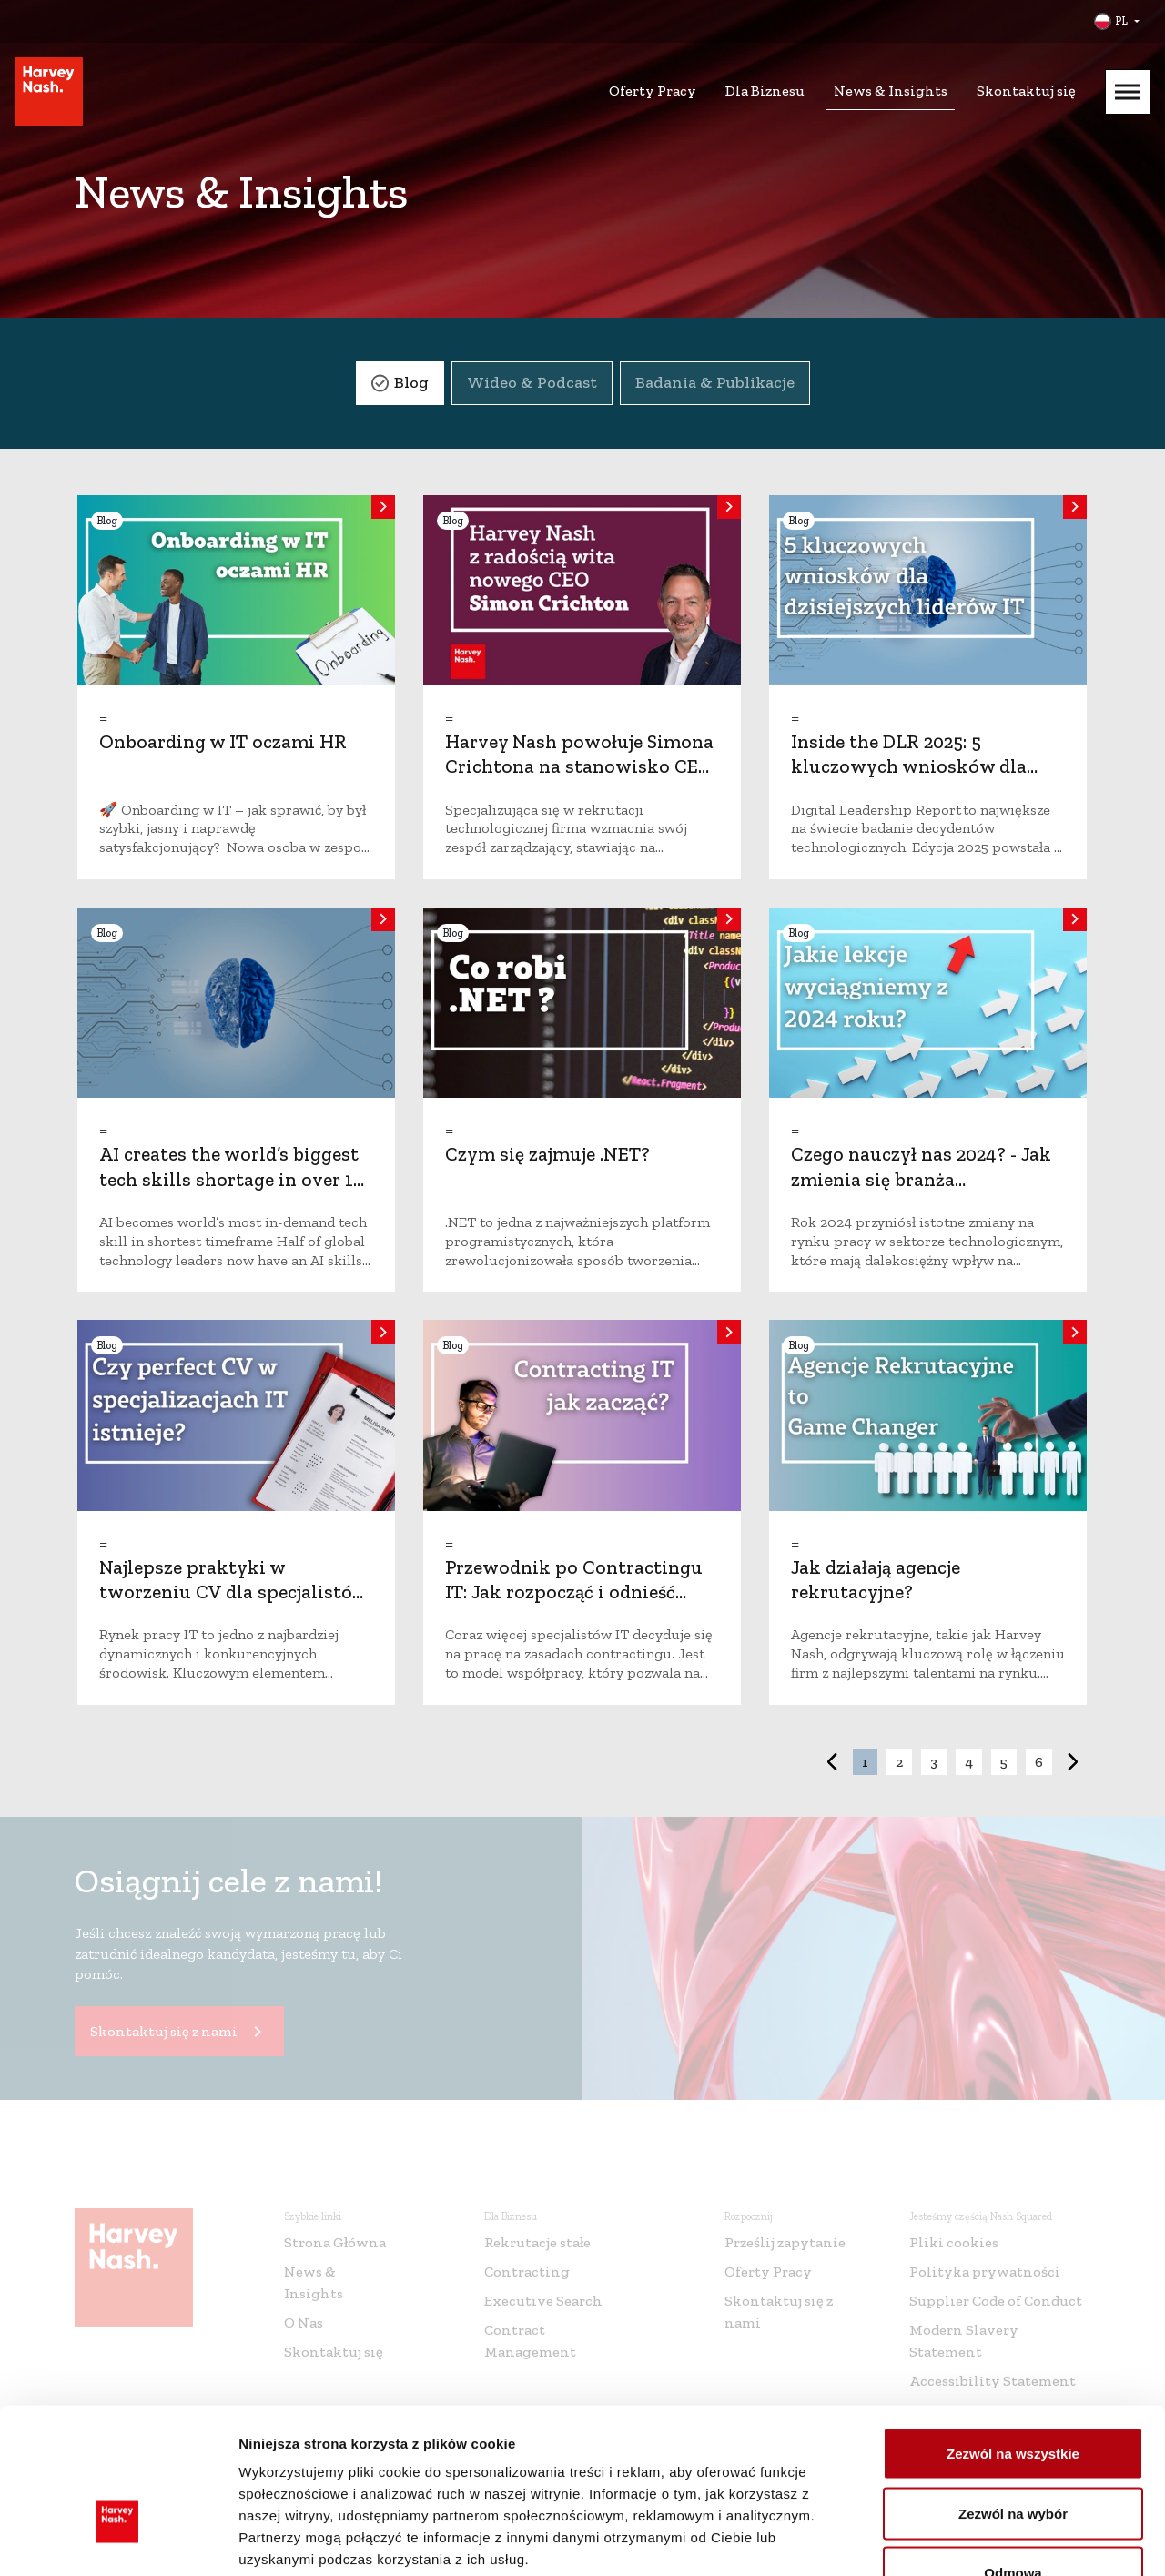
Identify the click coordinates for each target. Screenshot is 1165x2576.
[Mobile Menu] (1127, 92)
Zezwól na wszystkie (1013, 2337)
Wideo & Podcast (532, 382)
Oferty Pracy (652, 90)
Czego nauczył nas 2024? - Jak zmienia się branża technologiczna (921, 1178)
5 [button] (1004, 1761)
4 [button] (969, 1761)
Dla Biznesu (765, 90)
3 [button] (933, 1761)
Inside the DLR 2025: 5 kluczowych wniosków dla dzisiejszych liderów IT (909, 766)
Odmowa (1012, 2456)
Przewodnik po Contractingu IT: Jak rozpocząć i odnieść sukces (574, 1592)
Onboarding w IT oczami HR (223, 741)
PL (1121, 21)
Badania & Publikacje (715, 382)
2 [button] (899, 1761)
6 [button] (1039, 1761)
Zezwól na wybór (1013, 2397)
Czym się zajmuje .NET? (547, 1153)
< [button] (831, 1761)
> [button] (1073, 1761)
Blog (411, 382)
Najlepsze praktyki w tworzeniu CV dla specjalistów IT (233, 1592)
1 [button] (865, 1761)
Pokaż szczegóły (971, 2540)
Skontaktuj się (1026, 90)
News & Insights (890, 90)
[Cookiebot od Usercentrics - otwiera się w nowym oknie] (118, 2540)
